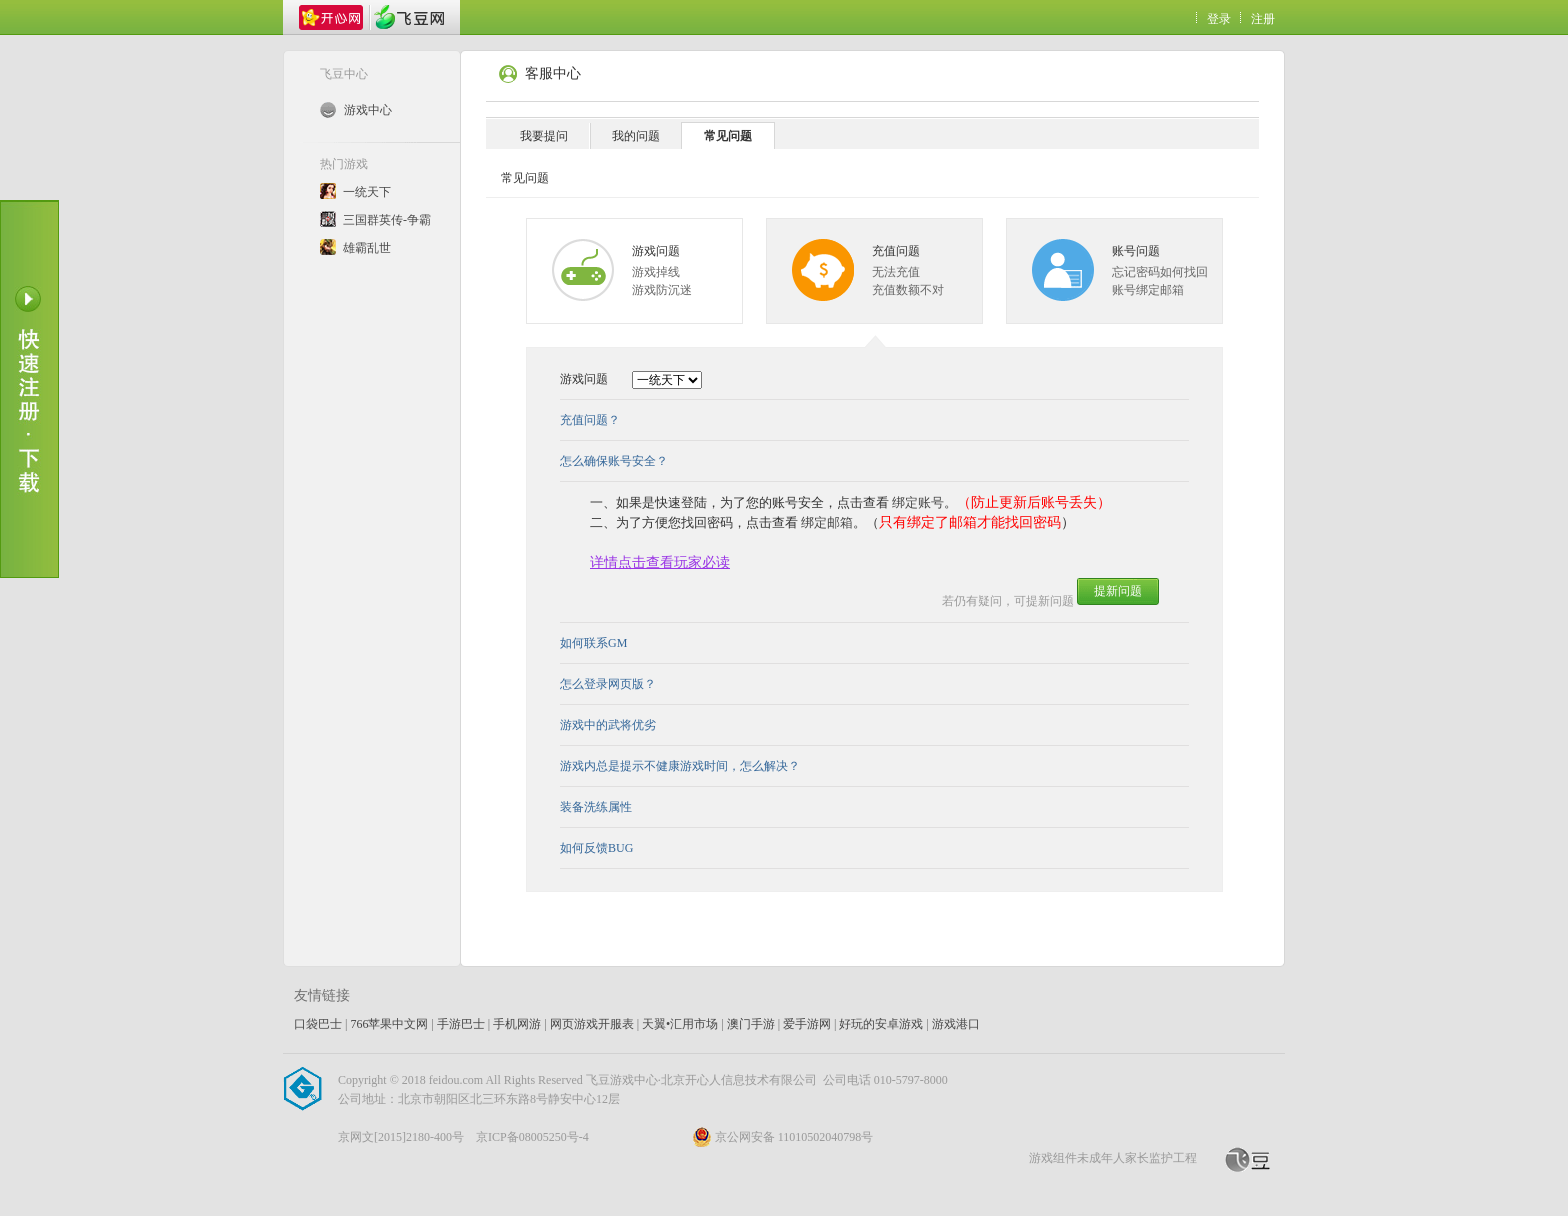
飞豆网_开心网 (409, 17)
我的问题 (636, 136)
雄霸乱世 (367, 248)
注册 (1263, 19)
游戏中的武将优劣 (608, 725)
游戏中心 (356, 110)
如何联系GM (593, 643)
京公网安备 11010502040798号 (783, 1137)
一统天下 (367, 192)
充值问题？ (590, 420)
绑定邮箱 (827, 522)
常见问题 (728, 136)
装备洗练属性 (596, 807)
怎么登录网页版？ (608, 684)
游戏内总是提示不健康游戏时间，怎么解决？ (680, 766)
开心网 (331, 17)
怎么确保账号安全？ (614, 461)
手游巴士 (461, 1024)
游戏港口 (956, 1024)
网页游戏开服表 (592, 1024)
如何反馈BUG (596, 848)
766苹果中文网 (389, 1024)
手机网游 (517, 1024)
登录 (1219, 19)
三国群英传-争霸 (387, 220)
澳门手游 (751, 1024)
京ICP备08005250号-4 (532, 1137)
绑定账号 (918, 502)
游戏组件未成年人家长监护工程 (1113, 1158)
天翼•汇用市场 (680, 1024)
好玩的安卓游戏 (881, 1024)
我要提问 (544, 136)
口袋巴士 (318, 1024)
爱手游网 (807, 1024)
